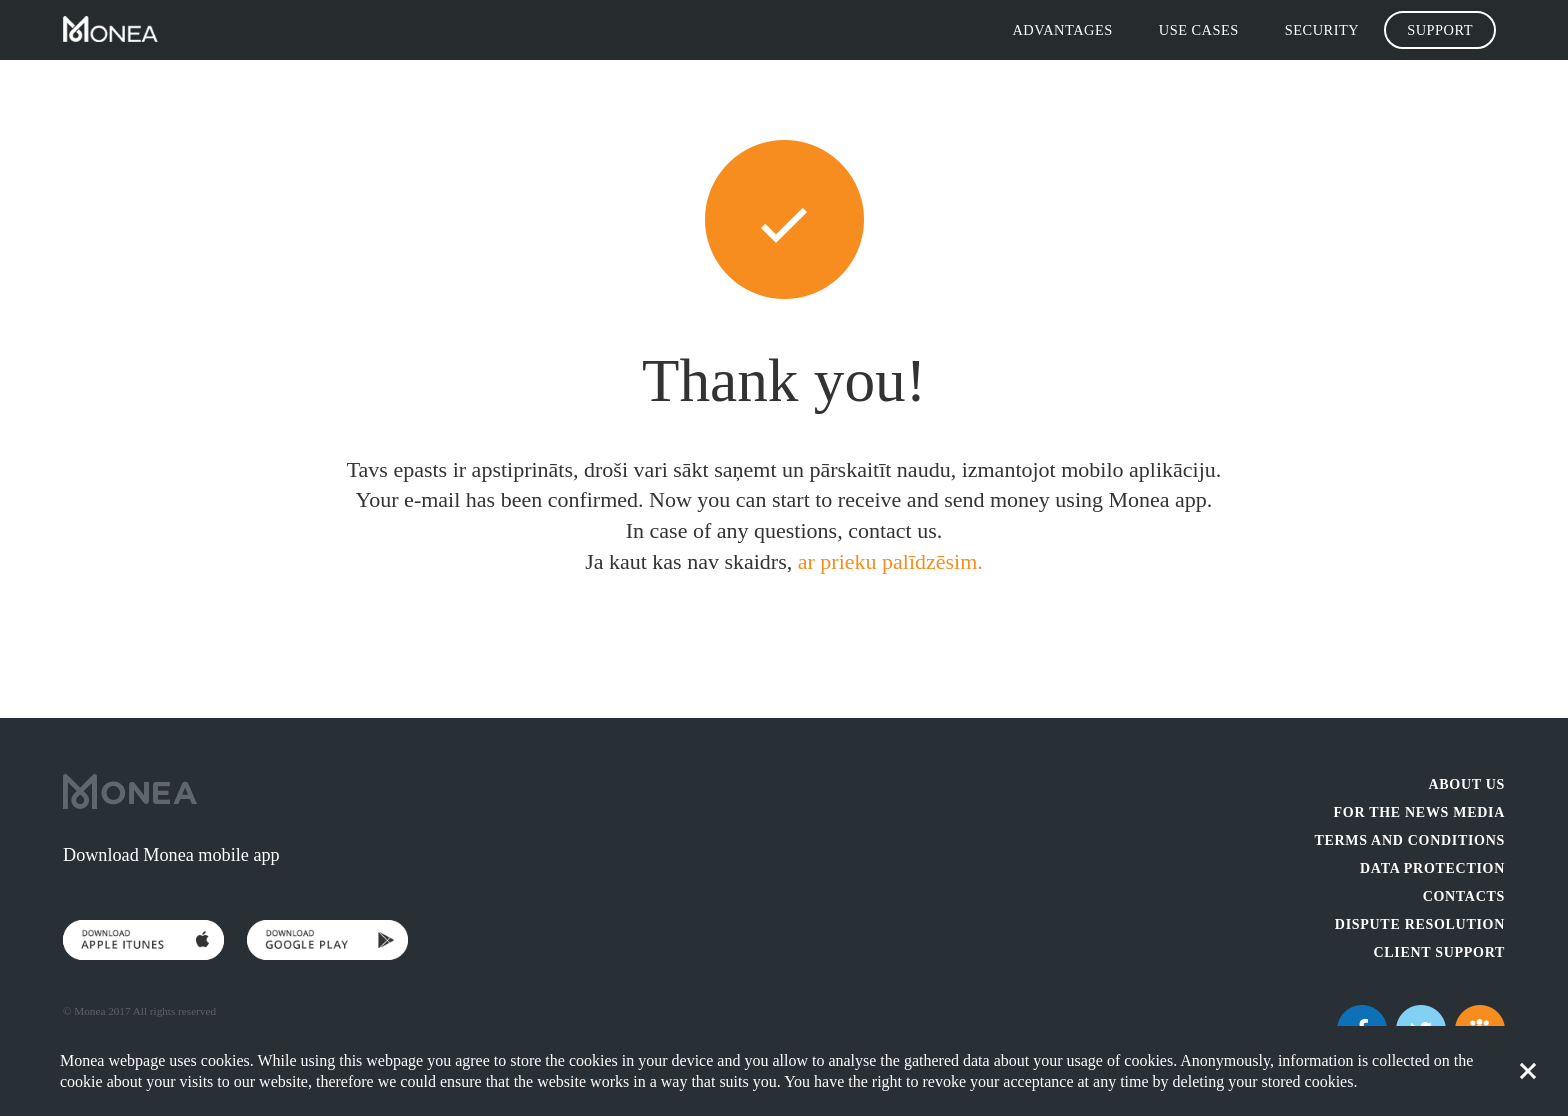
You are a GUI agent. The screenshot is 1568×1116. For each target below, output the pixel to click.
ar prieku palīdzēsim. (890, 561)
